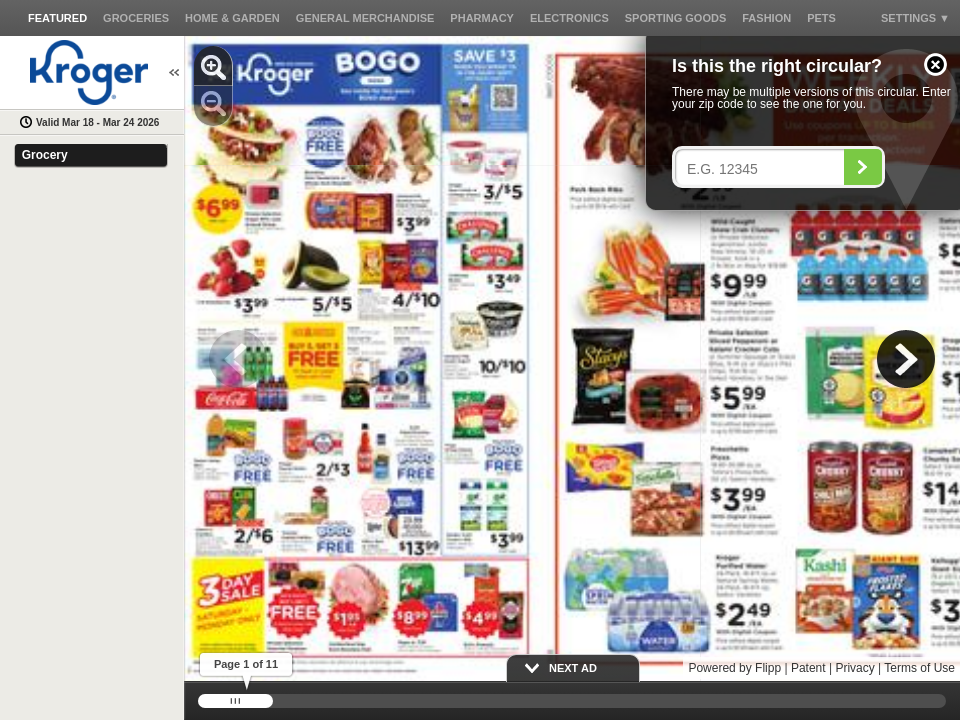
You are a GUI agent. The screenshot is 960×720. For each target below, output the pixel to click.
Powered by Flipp (734, 668)
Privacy (854, 668)
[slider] (572, 701)
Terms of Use (919, 668)
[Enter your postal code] (764, 169)
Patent (808, 668)
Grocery (45, 155)
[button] (935, 64)
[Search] (863, 167)
